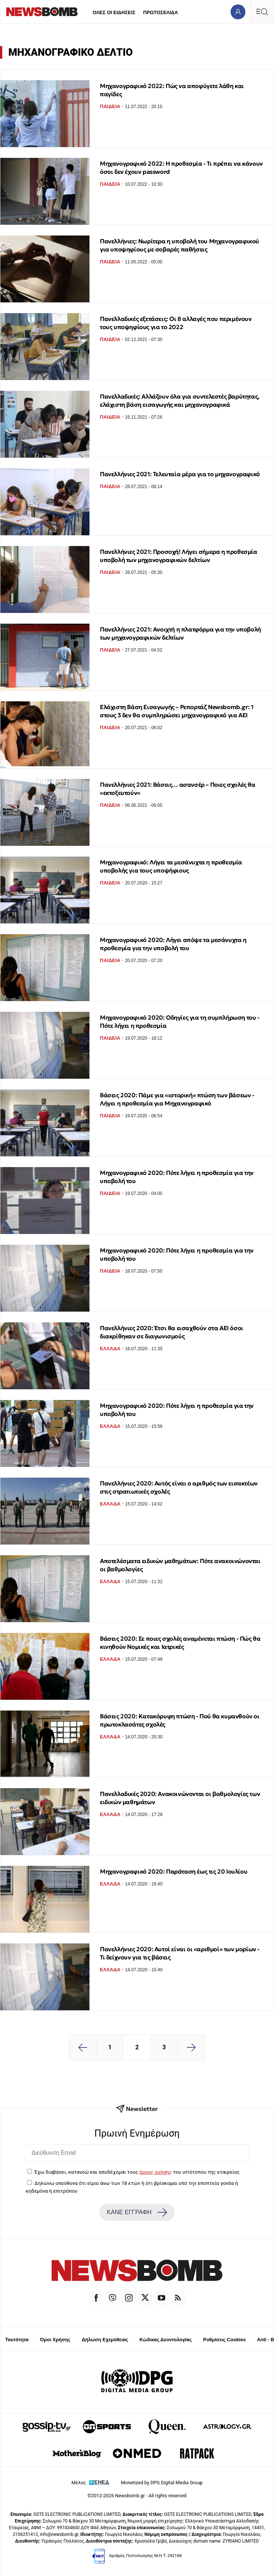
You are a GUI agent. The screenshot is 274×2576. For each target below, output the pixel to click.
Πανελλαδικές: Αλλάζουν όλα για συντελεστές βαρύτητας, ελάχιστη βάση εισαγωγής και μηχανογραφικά (180, 400)
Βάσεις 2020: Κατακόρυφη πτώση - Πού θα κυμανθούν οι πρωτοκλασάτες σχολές (180, 1720)
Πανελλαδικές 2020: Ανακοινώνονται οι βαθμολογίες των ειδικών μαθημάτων (180, 1798)
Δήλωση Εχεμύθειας (105, 2339)
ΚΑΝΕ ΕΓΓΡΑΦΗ (137, 2212)
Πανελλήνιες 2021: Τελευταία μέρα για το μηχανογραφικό (180, 474)
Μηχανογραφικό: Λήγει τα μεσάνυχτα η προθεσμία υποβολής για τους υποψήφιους (171, 866)
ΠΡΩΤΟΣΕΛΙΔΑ (160, 12)
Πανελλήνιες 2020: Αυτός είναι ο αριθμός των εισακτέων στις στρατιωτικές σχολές (179, 1487)
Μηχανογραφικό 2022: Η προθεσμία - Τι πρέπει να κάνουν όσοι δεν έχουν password (181, 167)
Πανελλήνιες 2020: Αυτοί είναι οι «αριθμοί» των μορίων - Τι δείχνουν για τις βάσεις (180, 1953)
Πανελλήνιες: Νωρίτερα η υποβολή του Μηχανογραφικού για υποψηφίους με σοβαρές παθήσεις (179, 245)
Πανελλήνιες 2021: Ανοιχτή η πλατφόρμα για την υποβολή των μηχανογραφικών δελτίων (180, 633)
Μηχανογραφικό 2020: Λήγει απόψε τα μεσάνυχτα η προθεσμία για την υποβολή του (173, 944)
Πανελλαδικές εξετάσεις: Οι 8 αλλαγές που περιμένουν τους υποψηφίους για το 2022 (176, 323)
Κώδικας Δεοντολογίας (166, 2339)
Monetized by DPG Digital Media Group (162, 2482)
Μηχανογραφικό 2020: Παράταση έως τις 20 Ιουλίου (173, 1871)
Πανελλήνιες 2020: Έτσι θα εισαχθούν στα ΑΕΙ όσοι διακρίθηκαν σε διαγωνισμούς (171, 1332)
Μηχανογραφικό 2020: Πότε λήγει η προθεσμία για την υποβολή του (177, 1177)
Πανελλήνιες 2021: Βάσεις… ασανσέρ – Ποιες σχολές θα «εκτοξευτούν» (177, 788)
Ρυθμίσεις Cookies (224, 2339)
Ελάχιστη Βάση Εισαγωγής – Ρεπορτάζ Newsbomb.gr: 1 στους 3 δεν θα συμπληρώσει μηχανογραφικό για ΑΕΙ (176, 711)
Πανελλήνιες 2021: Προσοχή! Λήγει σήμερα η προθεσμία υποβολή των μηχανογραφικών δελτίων (178, 555)
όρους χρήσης (155, 2172)
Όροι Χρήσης (55, 2339)
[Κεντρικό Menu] (262, 11)
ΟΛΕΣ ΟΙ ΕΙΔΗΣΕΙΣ (113, 12)
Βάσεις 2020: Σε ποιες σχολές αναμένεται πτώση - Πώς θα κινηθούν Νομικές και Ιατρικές (180, 1642)
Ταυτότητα (17, 2339)
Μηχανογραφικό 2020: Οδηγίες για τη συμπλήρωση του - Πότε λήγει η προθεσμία (180, 1021)
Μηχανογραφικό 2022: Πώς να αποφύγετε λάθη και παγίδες (172, 90)
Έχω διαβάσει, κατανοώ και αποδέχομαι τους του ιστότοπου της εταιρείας (136, 2172)
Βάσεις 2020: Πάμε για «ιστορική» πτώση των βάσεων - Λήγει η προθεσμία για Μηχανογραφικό (177, 1099)
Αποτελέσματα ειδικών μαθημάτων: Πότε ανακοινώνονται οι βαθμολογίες (180, 1565)
